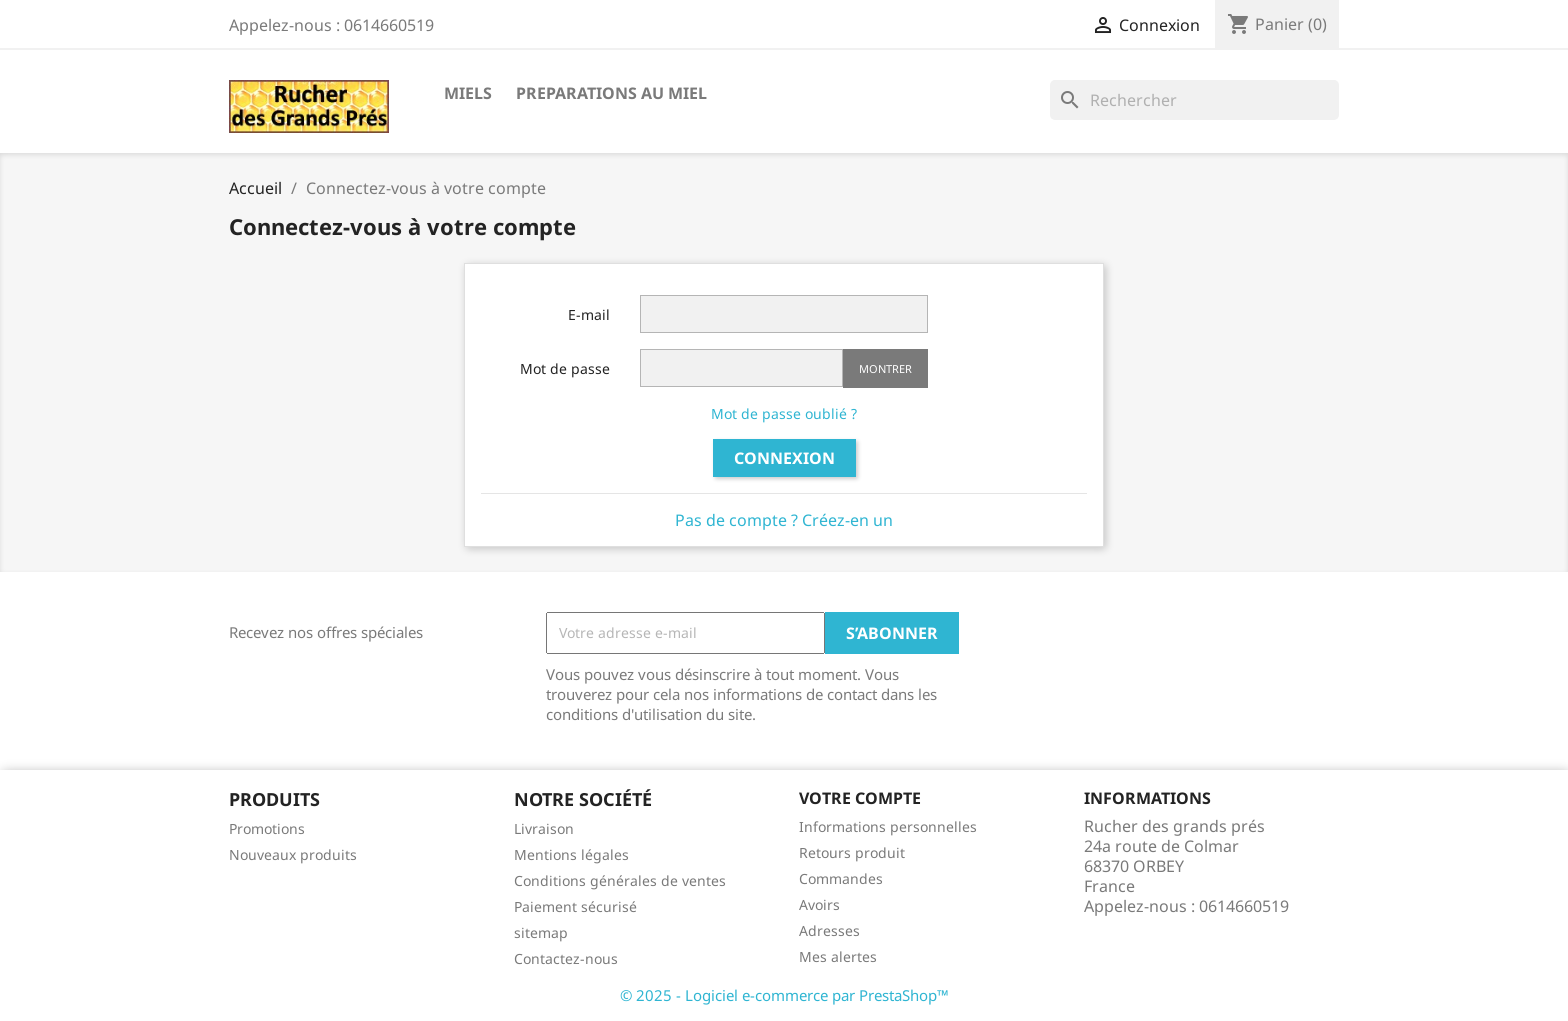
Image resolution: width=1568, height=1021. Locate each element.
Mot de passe (565, 368)
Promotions (267, 828)
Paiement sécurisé (575, 906)
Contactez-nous (566, 958)
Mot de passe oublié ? (784, 413)
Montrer (885, 368)
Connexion (784, 458)
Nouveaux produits (293, 854)
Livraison (544, 828)
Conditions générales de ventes (620, 880)
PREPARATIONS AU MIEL (611, 93)
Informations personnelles (888, 826)
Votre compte (860, 798)
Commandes (841, 878)
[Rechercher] (1194, 100)
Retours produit (852, 852)
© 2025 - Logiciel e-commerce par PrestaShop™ (784, 995)
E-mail (589, 314)
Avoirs (819, 904)
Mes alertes (838, 956)
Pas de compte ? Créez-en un (784, 520)
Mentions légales (571, 854)
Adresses (829, 930)
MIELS (468, 93)
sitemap (541, 932)
